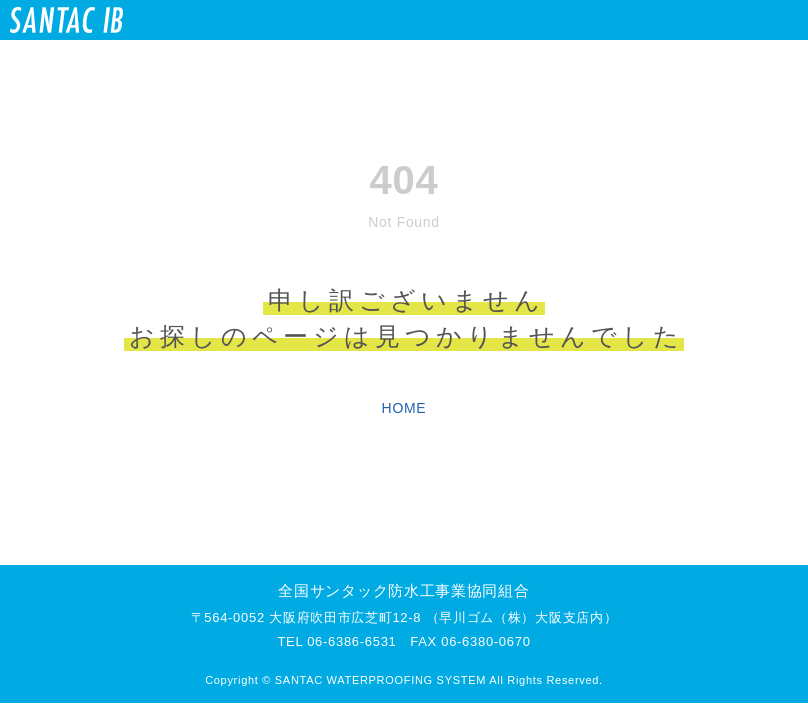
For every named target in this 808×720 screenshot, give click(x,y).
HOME (404, 408)
